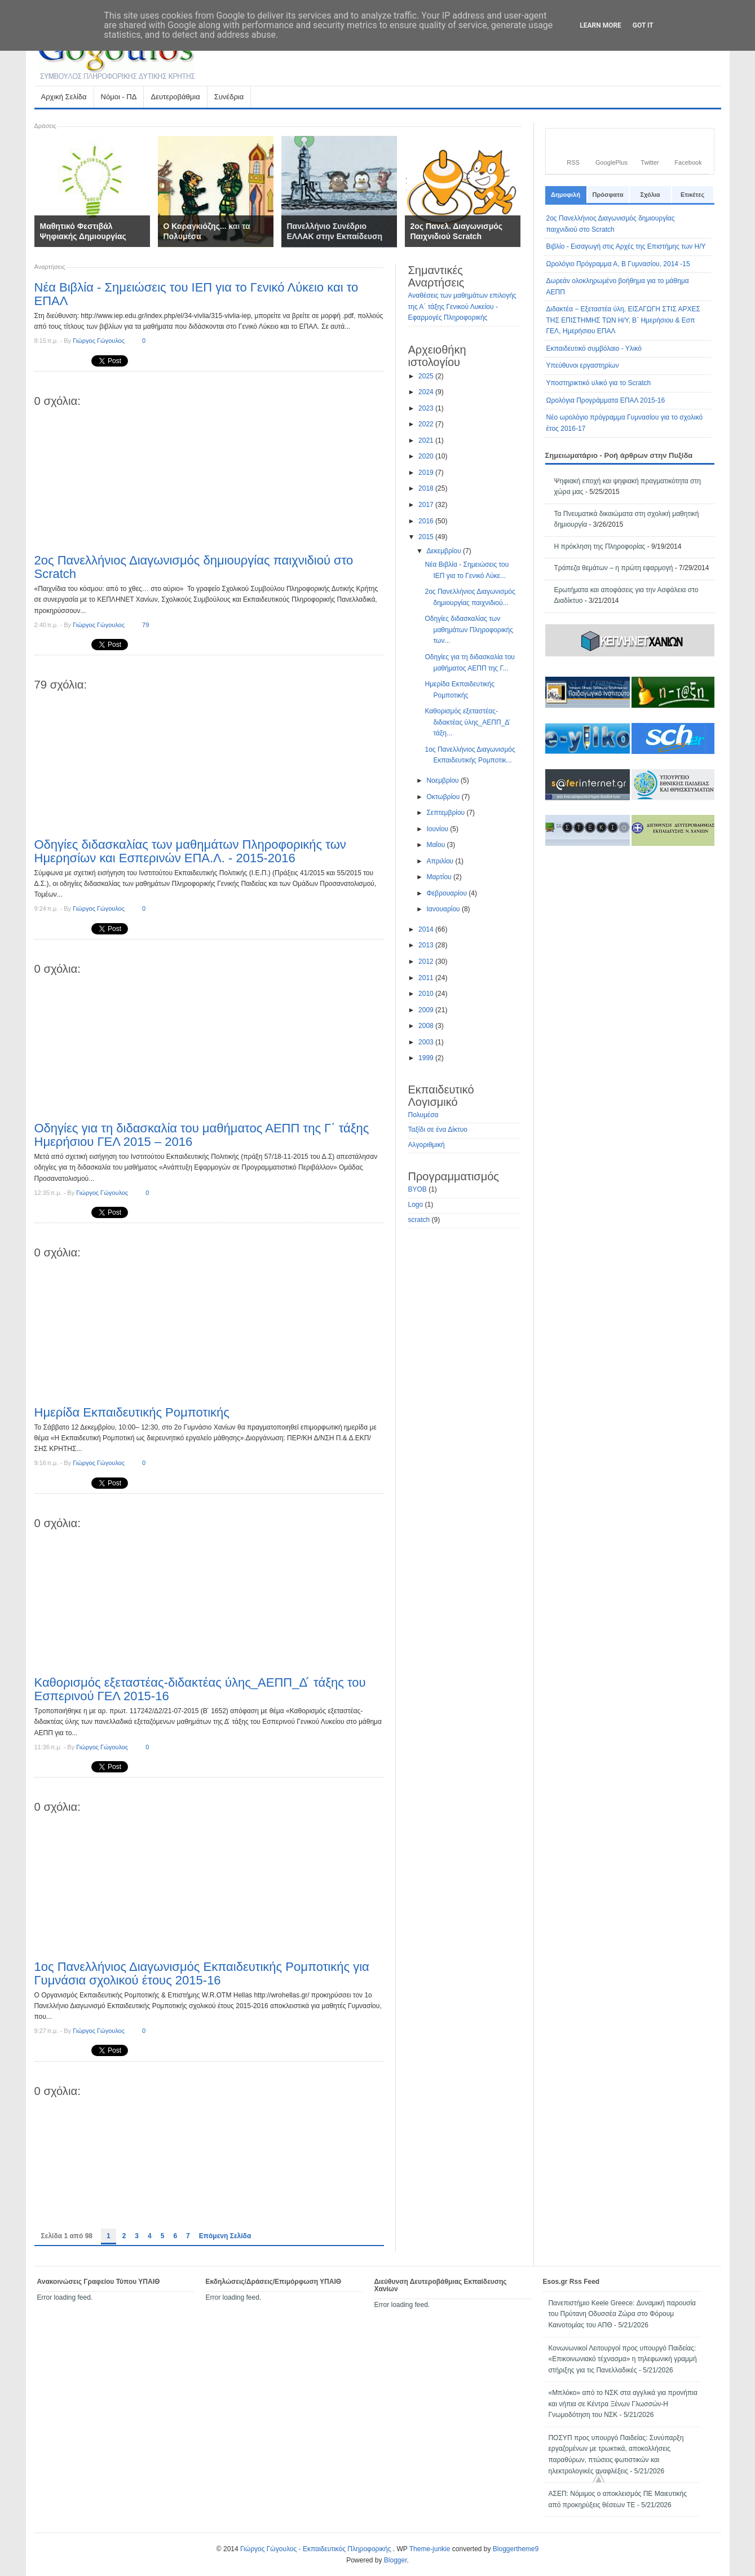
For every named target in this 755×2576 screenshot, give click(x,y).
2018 (426, 488)
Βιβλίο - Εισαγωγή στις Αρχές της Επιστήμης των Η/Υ (626, 246)
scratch (419, 1220)
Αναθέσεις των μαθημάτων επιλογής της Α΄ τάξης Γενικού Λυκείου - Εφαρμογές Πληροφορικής (462, 306)
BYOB (417, 1189)
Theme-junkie (430, 2549)
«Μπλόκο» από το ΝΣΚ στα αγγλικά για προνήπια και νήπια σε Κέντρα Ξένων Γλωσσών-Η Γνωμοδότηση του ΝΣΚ (622, 2404)
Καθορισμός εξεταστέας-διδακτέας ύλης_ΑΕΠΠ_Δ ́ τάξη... (467, 722)
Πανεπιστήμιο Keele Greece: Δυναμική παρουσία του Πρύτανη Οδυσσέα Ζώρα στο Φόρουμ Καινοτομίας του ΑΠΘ (622, 2314)
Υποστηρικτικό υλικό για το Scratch (598, 383)
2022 (426, 424)
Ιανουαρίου (444, 909)
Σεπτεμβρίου (446, 813)
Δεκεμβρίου (444, 551)
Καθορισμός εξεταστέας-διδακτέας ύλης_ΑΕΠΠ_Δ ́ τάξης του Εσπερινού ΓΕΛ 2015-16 (200, 1689)
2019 (426, 473)
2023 (426, 408)
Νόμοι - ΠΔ (118, 100)
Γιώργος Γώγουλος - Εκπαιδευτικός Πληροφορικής (316, 2549)
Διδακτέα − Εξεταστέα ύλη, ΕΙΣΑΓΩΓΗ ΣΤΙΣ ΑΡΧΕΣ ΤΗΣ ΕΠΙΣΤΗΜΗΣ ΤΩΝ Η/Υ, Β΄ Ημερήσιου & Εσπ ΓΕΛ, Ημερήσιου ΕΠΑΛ (623, 320)
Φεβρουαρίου (447, 893)
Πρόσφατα (608, 194)
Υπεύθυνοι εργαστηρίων (582, 365)
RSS (573, 162)
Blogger (395, 2560)
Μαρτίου (439, 877)
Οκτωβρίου (443, 797)
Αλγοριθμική (426, 1145)
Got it (643, 25)
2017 (426, 505)
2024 (426, 392)
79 (145, 624)
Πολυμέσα (423, 1115)
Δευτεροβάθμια (175, 100)
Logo (415, 1204)
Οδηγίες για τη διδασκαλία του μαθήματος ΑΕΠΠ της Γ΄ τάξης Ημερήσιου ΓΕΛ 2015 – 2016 (201, 1135)
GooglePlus (611, 162)
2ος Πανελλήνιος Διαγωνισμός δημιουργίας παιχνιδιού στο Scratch (194, 567)
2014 (426, 929)
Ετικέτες (692, 194)
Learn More (600, 25)
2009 (426, 1010)
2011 (426, 978)
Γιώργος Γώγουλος (99, 340)
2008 (426, 1026)
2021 (426, 440)
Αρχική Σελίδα (64, 96)
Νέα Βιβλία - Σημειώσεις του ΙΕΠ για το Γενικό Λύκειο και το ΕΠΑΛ (196, 294)
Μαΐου (436, 845)
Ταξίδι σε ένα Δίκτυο (437, 1129)
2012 (426, 961)
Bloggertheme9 (515, 2549)
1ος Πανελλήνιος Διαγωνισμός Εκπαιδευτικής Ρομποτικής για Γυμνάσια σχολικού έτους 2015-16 (201, 1973)
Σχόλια (650, 194)
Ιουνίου (438, 829)
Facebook (687, 162)
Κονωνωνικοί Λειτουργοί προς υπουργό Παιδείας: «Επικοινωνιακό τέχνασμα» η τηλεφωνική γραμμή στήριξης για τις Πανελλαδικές (622, 2359)
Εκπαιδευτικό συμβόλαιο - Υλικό (594, 348)
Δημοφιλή (565, 194)
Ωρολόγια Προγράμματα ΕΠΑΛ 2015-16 (605, 400)
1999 (426, 1058)
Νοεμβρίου (443, 780)
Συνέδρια (229, 96)
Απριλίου (440, 861)
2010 (426, 994)
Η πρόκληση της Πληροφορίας (600, 546)
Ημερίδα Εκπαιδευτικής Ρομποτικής (131, 1412)
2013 (426, 945)
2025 (426, 376)
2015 (426, 537)
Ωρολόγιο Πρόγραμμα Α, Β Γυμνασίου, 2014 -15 (618, 264)
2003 (426, 1042)
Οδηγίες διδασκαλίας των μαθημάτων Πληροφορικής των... (469, 630)
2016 (426, 521)
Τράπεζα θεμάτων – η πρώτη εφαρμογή (613, 568)
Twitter (650, 162)
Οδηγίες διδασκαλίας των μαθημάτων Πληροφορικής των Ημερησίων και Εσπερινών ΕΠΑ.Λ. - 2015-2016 (190, 851)
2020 (426, 456)
